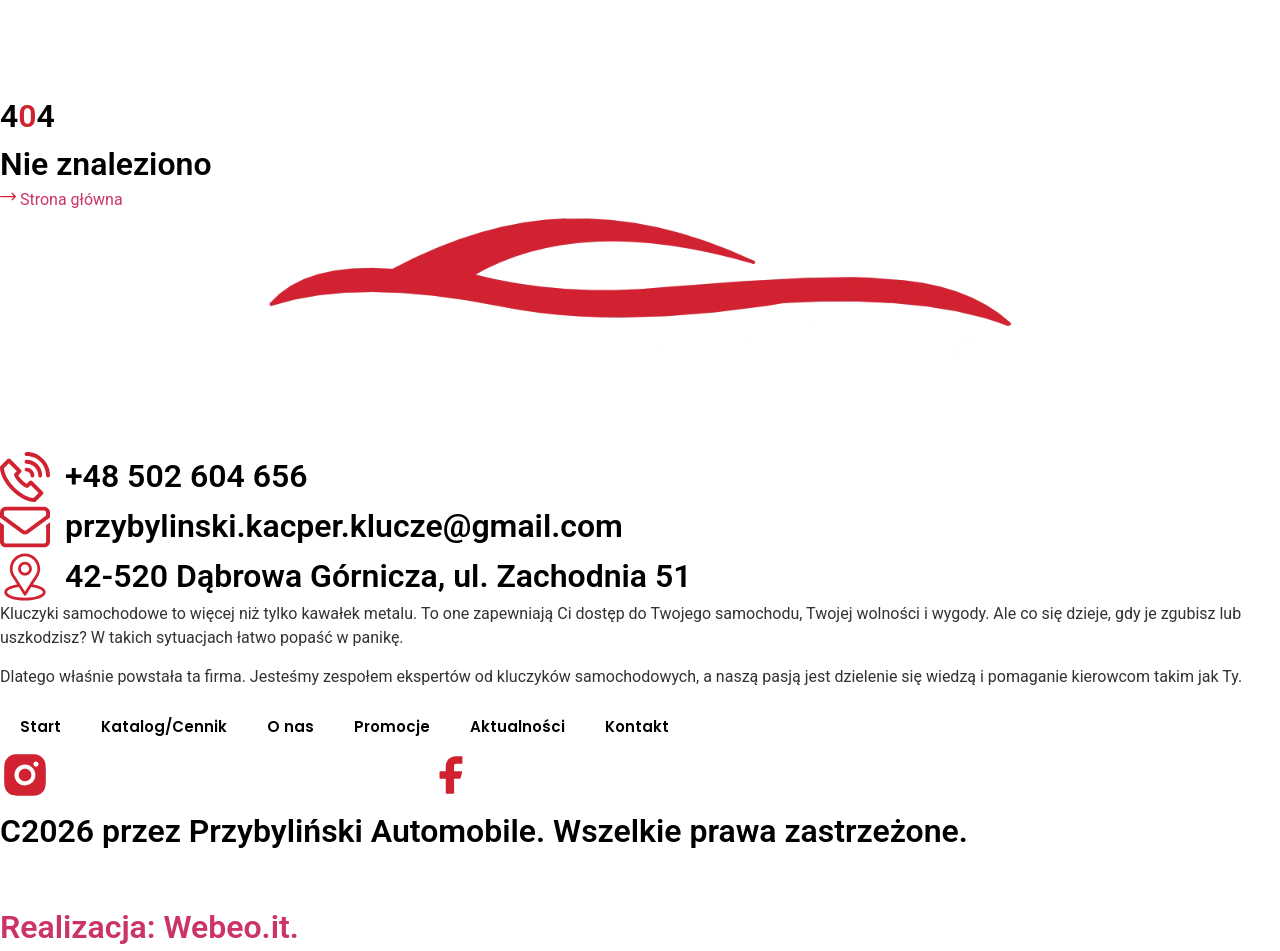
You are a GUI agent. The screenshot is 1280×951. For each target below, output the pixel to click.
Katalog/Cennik (164, 726)
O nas (290, 726)
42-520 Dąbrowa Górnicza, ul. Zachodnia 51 (378, 576)
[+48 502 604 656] (25, 477)
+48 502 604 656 (186, 476)
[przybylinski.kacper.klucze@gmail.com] (25, 527)
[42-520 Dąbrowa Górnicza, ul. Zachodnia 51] (25, 577)
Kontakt (637, 726)
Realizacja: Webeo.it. (149, 927)
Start (40, 726)
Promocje (392, 726)
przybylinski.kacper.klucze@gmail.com (344, 526)
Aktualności (517, 726)
